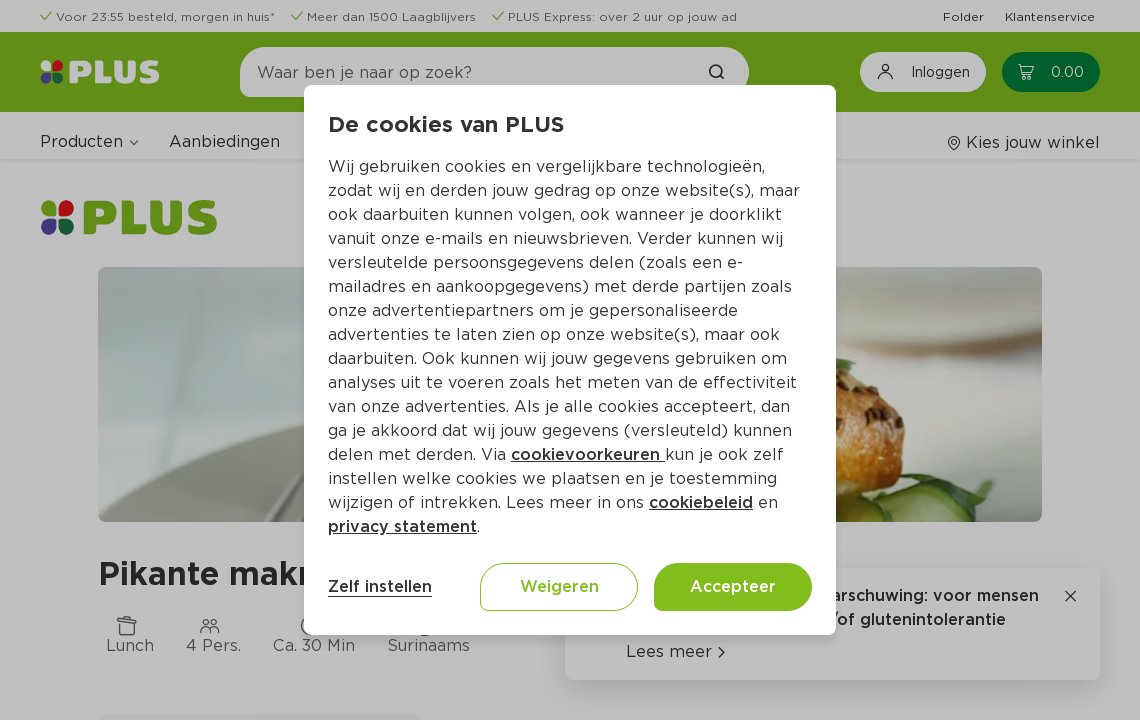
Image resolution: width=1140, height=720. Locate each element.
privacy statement (402, 526)
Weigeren (559, 586)
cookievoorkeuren (588, 454)
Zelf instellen (380, 586)
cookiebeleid (701, 502)
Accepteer (733, 586)
